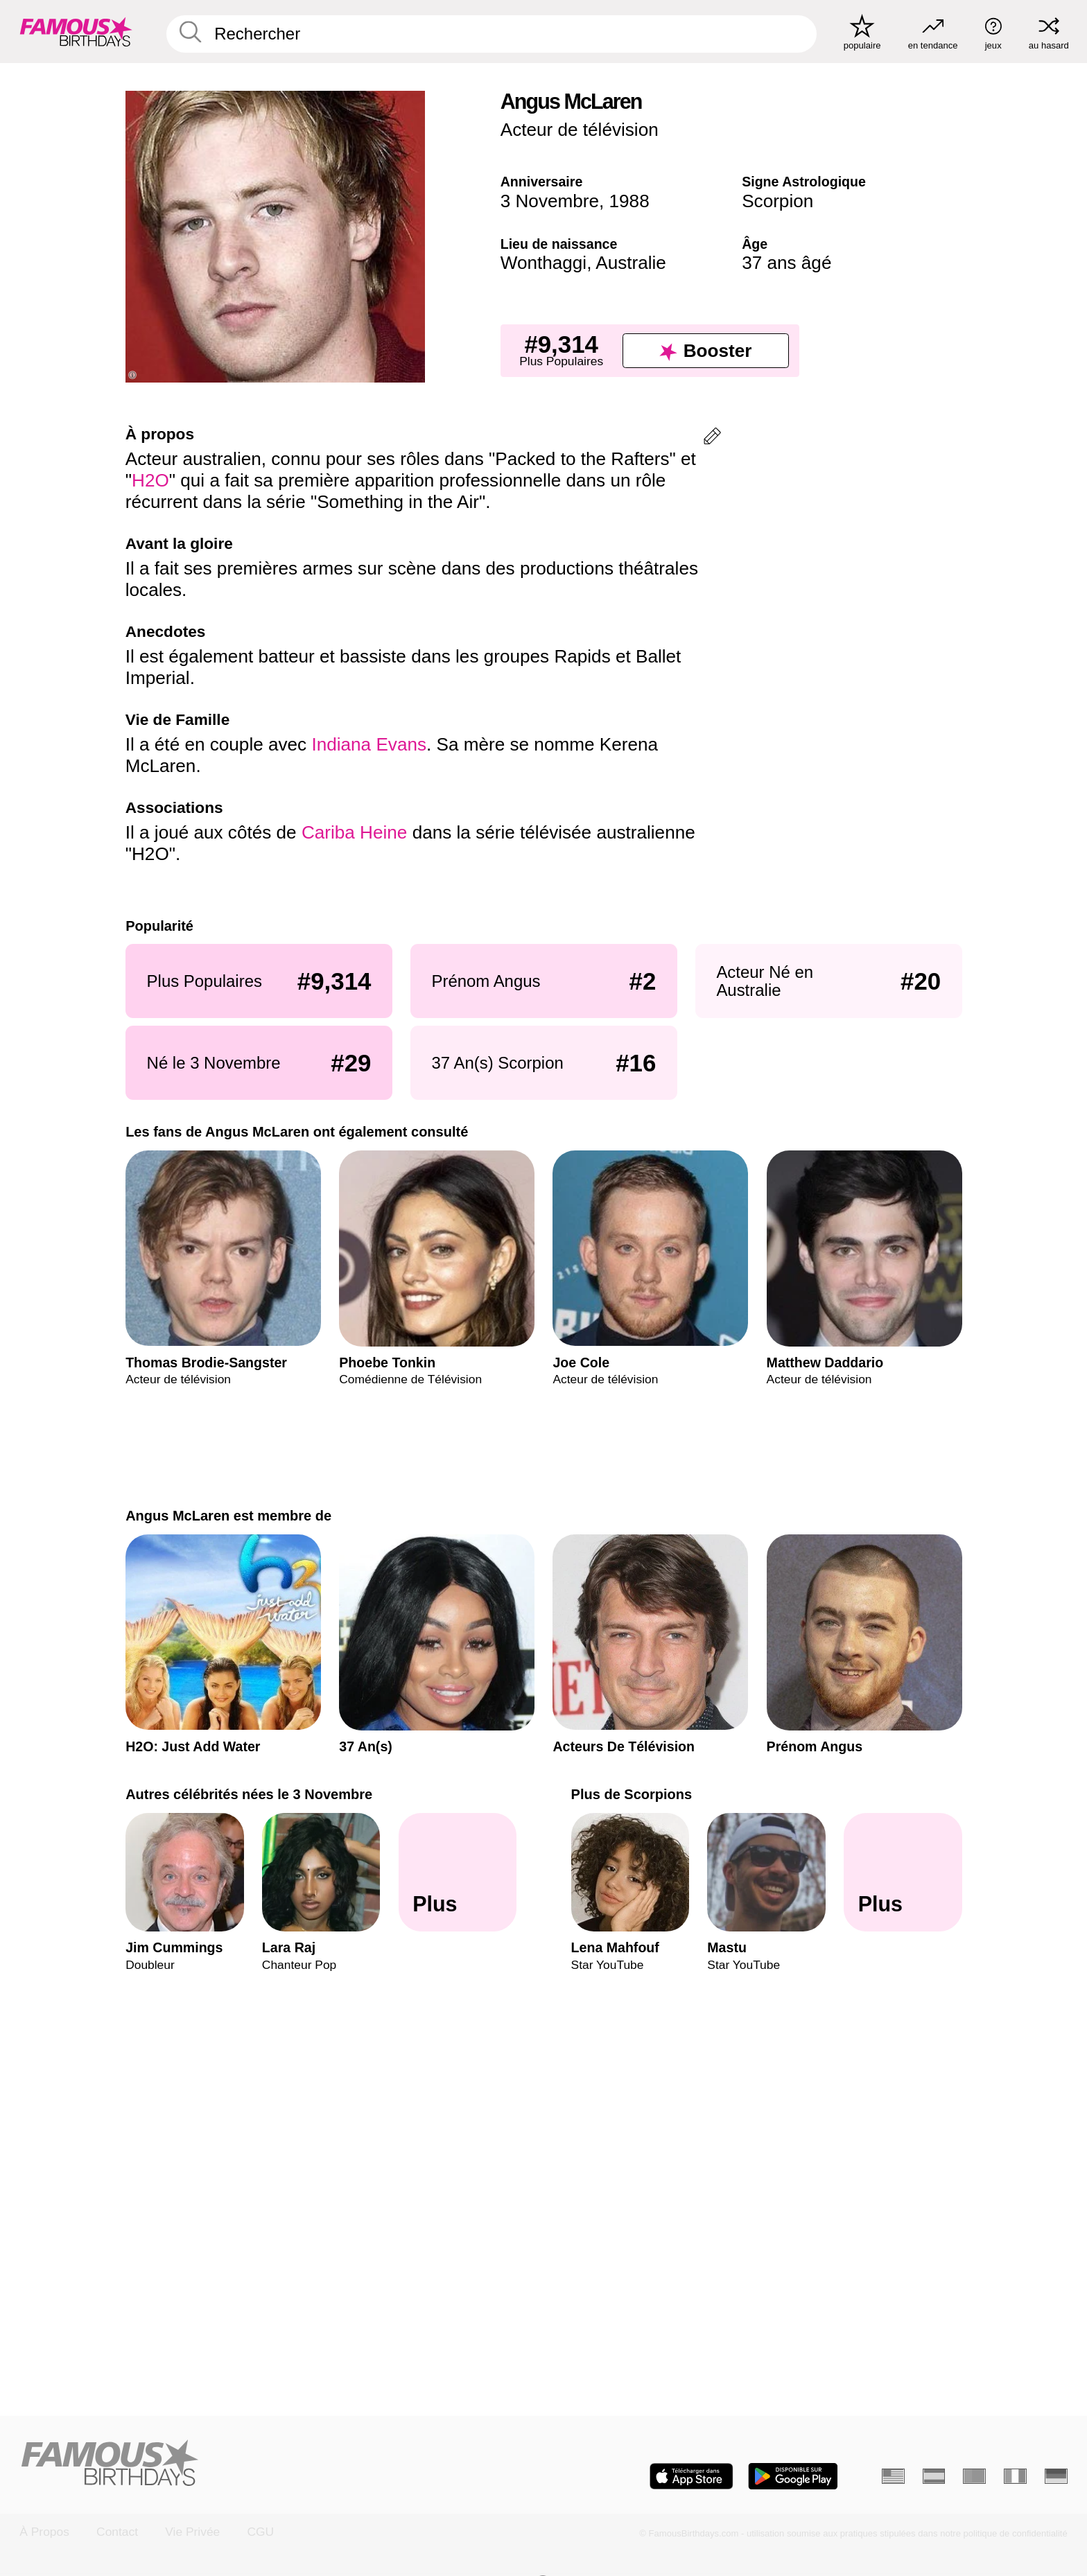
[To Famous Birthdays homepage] (76, 31)
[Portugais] (974, 2476)
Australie (630, 262)
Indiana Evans (368, 744)
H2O (150, 480)
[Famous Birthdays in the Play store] (793, 2476)
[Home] (276, 2464)
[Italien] (1015, 2476)
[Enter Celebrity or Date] (491, 34)
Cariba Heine (354, 832)
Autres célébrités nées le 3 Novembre (248, 1794)
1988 (629, 201)
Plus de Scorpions (631, 1794)
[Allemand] (1056, 2476)
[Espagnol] (934, 2476)
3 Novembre (550, 201)
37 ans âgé (786, 262)
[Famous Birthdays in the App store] (691, 2476)
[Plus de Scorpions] (903, 1873)
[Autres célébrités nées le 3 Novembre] (457, 1873)
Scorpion (777, 201)
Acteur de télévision (580, 129)
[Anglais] (893, 2476)
